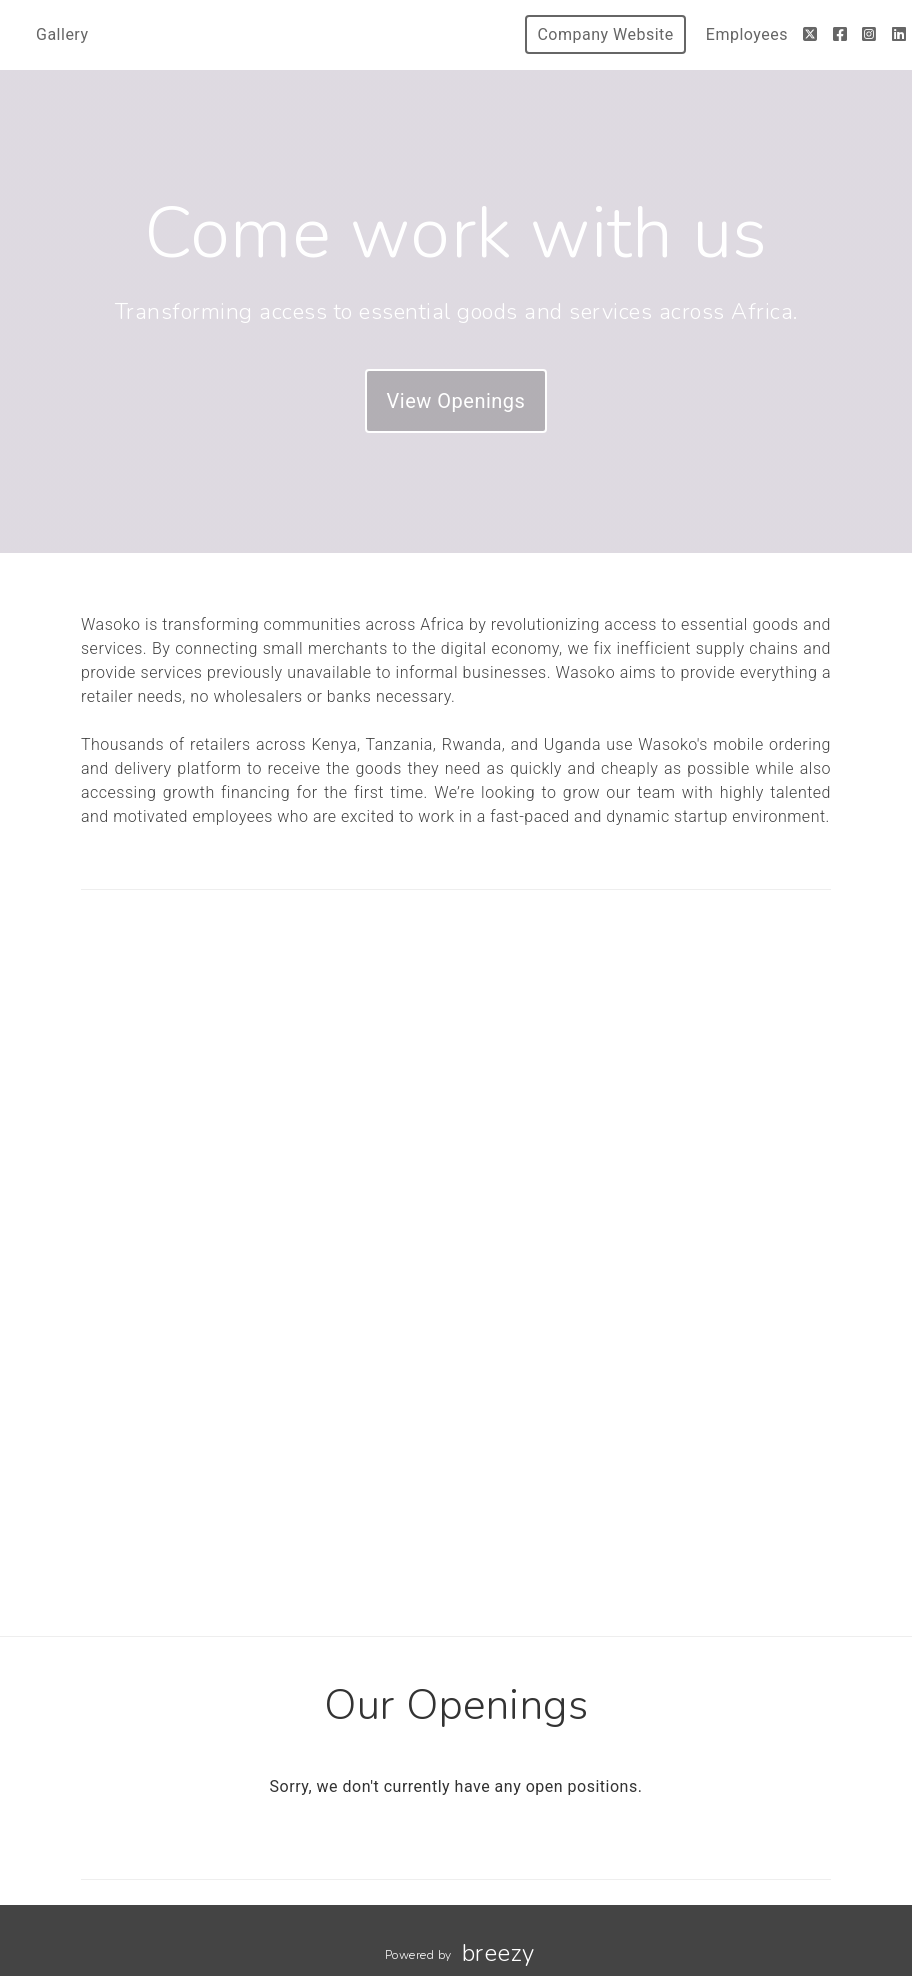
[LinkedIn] (899, 34)
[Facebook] (840, 34)
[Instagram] (869, 34)
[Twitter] (810, 34)
